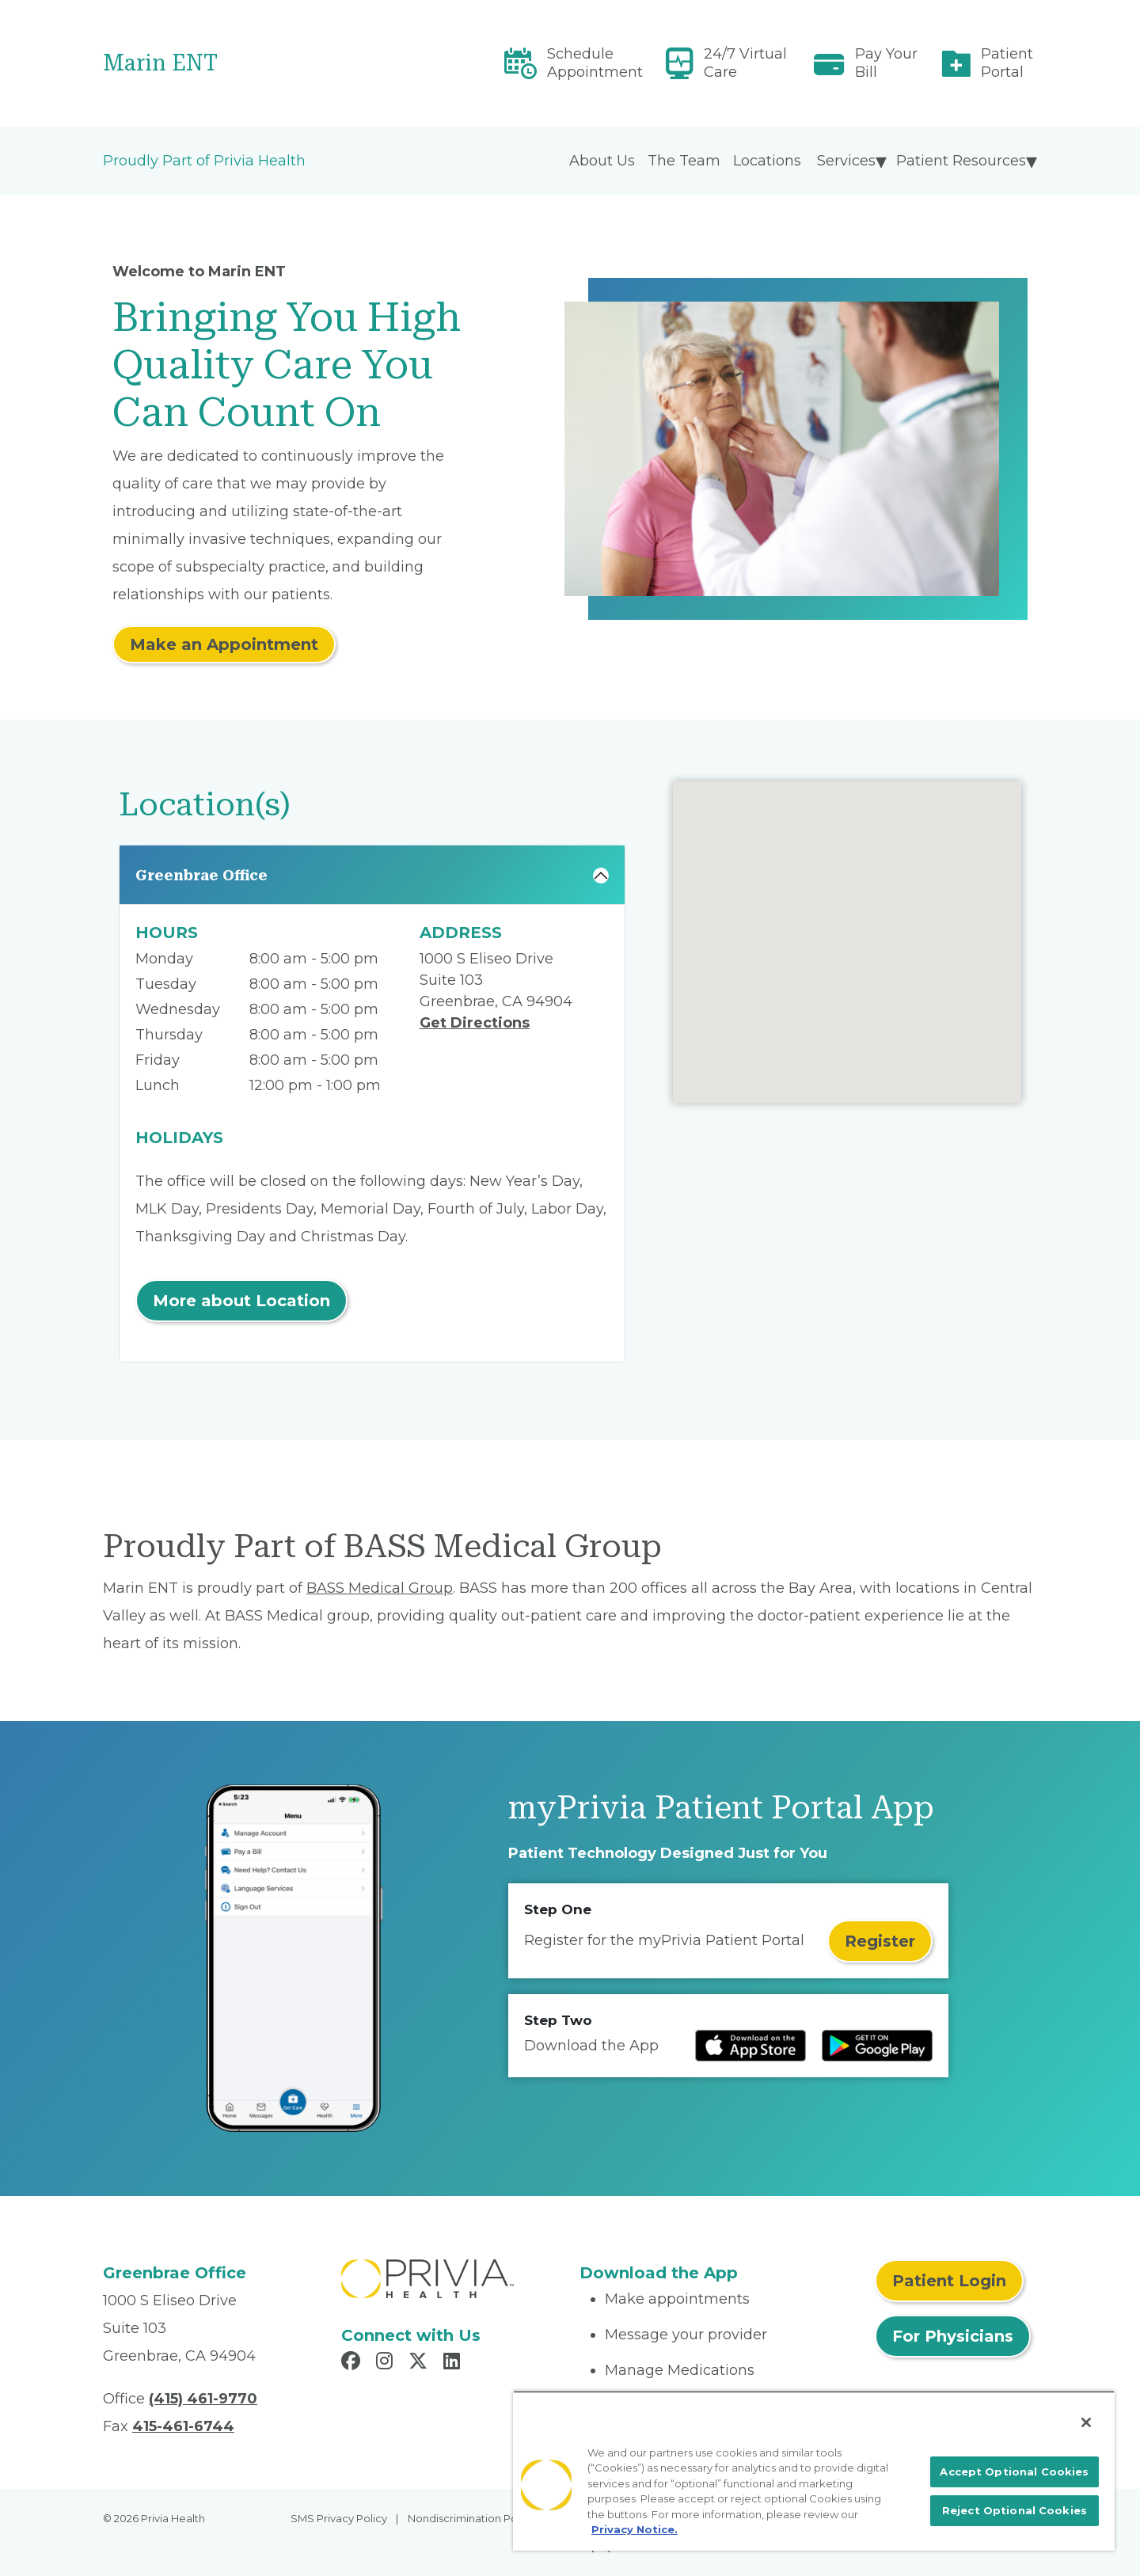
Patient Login (949, 2280)
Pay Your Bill (886, 63)
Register (880, 1941)
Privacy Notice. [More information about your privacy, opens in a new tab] (634, 2529)
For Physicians (952, 2336)
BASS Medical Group (379, 1588)
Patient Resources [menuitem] (961, 160)
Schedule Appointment (595, 63)
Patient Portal (1007, 63)
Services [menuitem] (846, 160)
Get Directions (475, 1023)
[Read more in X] (420, 2363)
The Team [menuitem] (684, 160)
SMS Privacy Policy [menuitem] (339, 2518)
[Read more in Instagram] (386, 2363)
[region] (814, 2471)
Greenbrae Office (201, 875)
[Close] (1086, 2422)
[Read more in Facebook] (353, 2363)
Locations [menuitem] (767, 160)
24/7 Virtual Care (745, 63)
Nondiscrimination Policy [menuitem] (471, 2518)
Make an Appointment (224, 644)
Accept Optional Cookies (1014, 2471)
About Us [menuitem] (602, 160)
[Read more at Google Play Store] (877, 2045)
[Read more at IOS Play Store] (750, 2045)
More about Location (241, 1300)
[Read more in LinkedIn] (454, 2363)
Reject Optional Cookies (1014, 2510)
